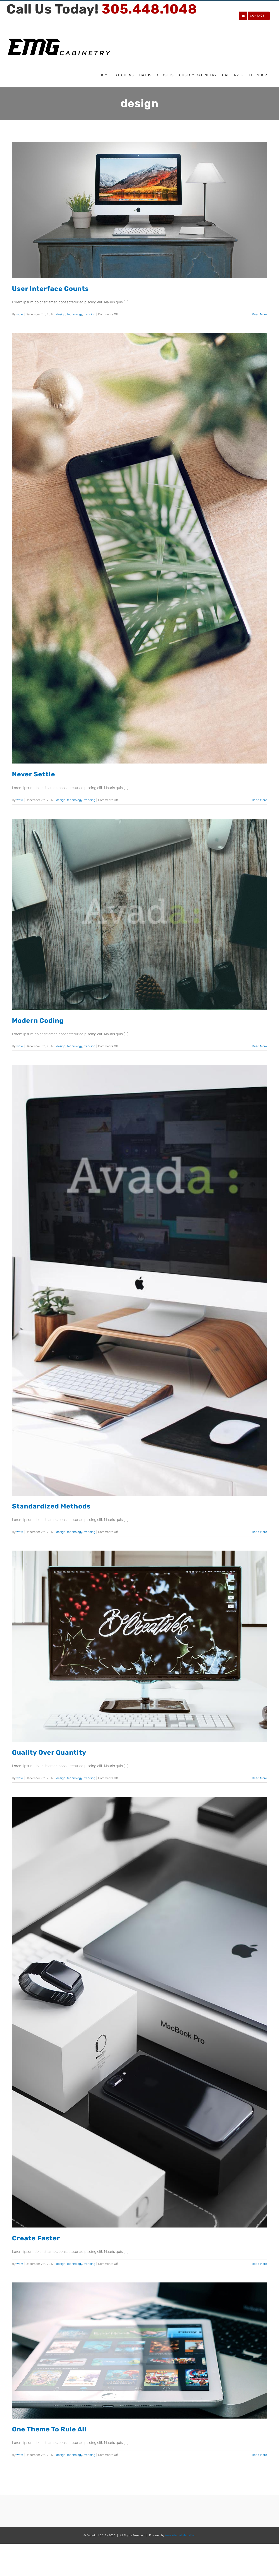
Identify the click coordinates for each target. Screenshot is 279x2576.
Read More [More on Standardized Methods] (259, 1532)
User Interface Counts (50, 289)
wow (19, 314)
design (60, 314)
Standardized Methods (51, 1506)
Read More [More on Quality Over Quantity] (259, 1778)
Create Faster (36, 2238)
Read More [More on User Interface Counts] (259, 314)
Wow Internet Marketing (180, 2535)
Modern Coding (38, 1021)
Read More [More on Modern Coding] (259, 1046)
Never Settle (33, 774)
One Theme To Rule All (49, 2429)
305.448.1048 (149, 9)
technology (74, 314)
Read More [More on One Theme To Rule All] (259, 2455)
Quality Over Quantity (49, 1752)
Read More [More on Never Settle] (259, 800)
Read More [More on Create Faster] (259, 2264)
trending (89, 314)
